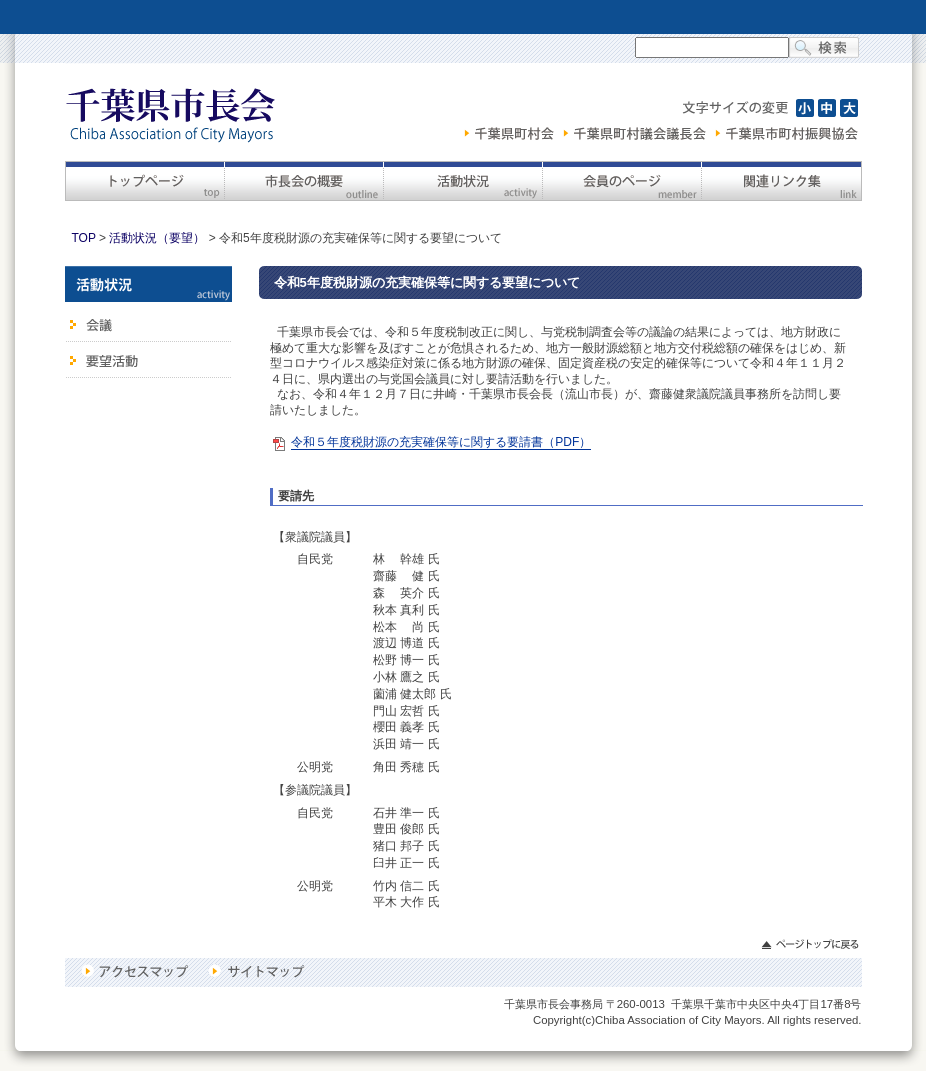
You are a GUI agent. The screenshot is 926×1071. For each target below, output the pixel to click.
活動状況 (462, 181)
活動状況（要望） (157, 238)
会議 (148, 322)
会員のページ (621, 181)
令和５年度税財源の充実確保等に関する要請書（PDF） (441, 442)
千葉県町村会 (512, 133)
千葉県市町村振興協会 (787, 133)
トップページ (144, 181)
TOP (84, 238)
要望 (148, 360)
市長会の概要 (303, 181)
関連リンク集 (781, 181)
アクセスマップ (138, 971)
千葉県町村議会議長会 (637, 133)
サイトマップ (256, 971)
